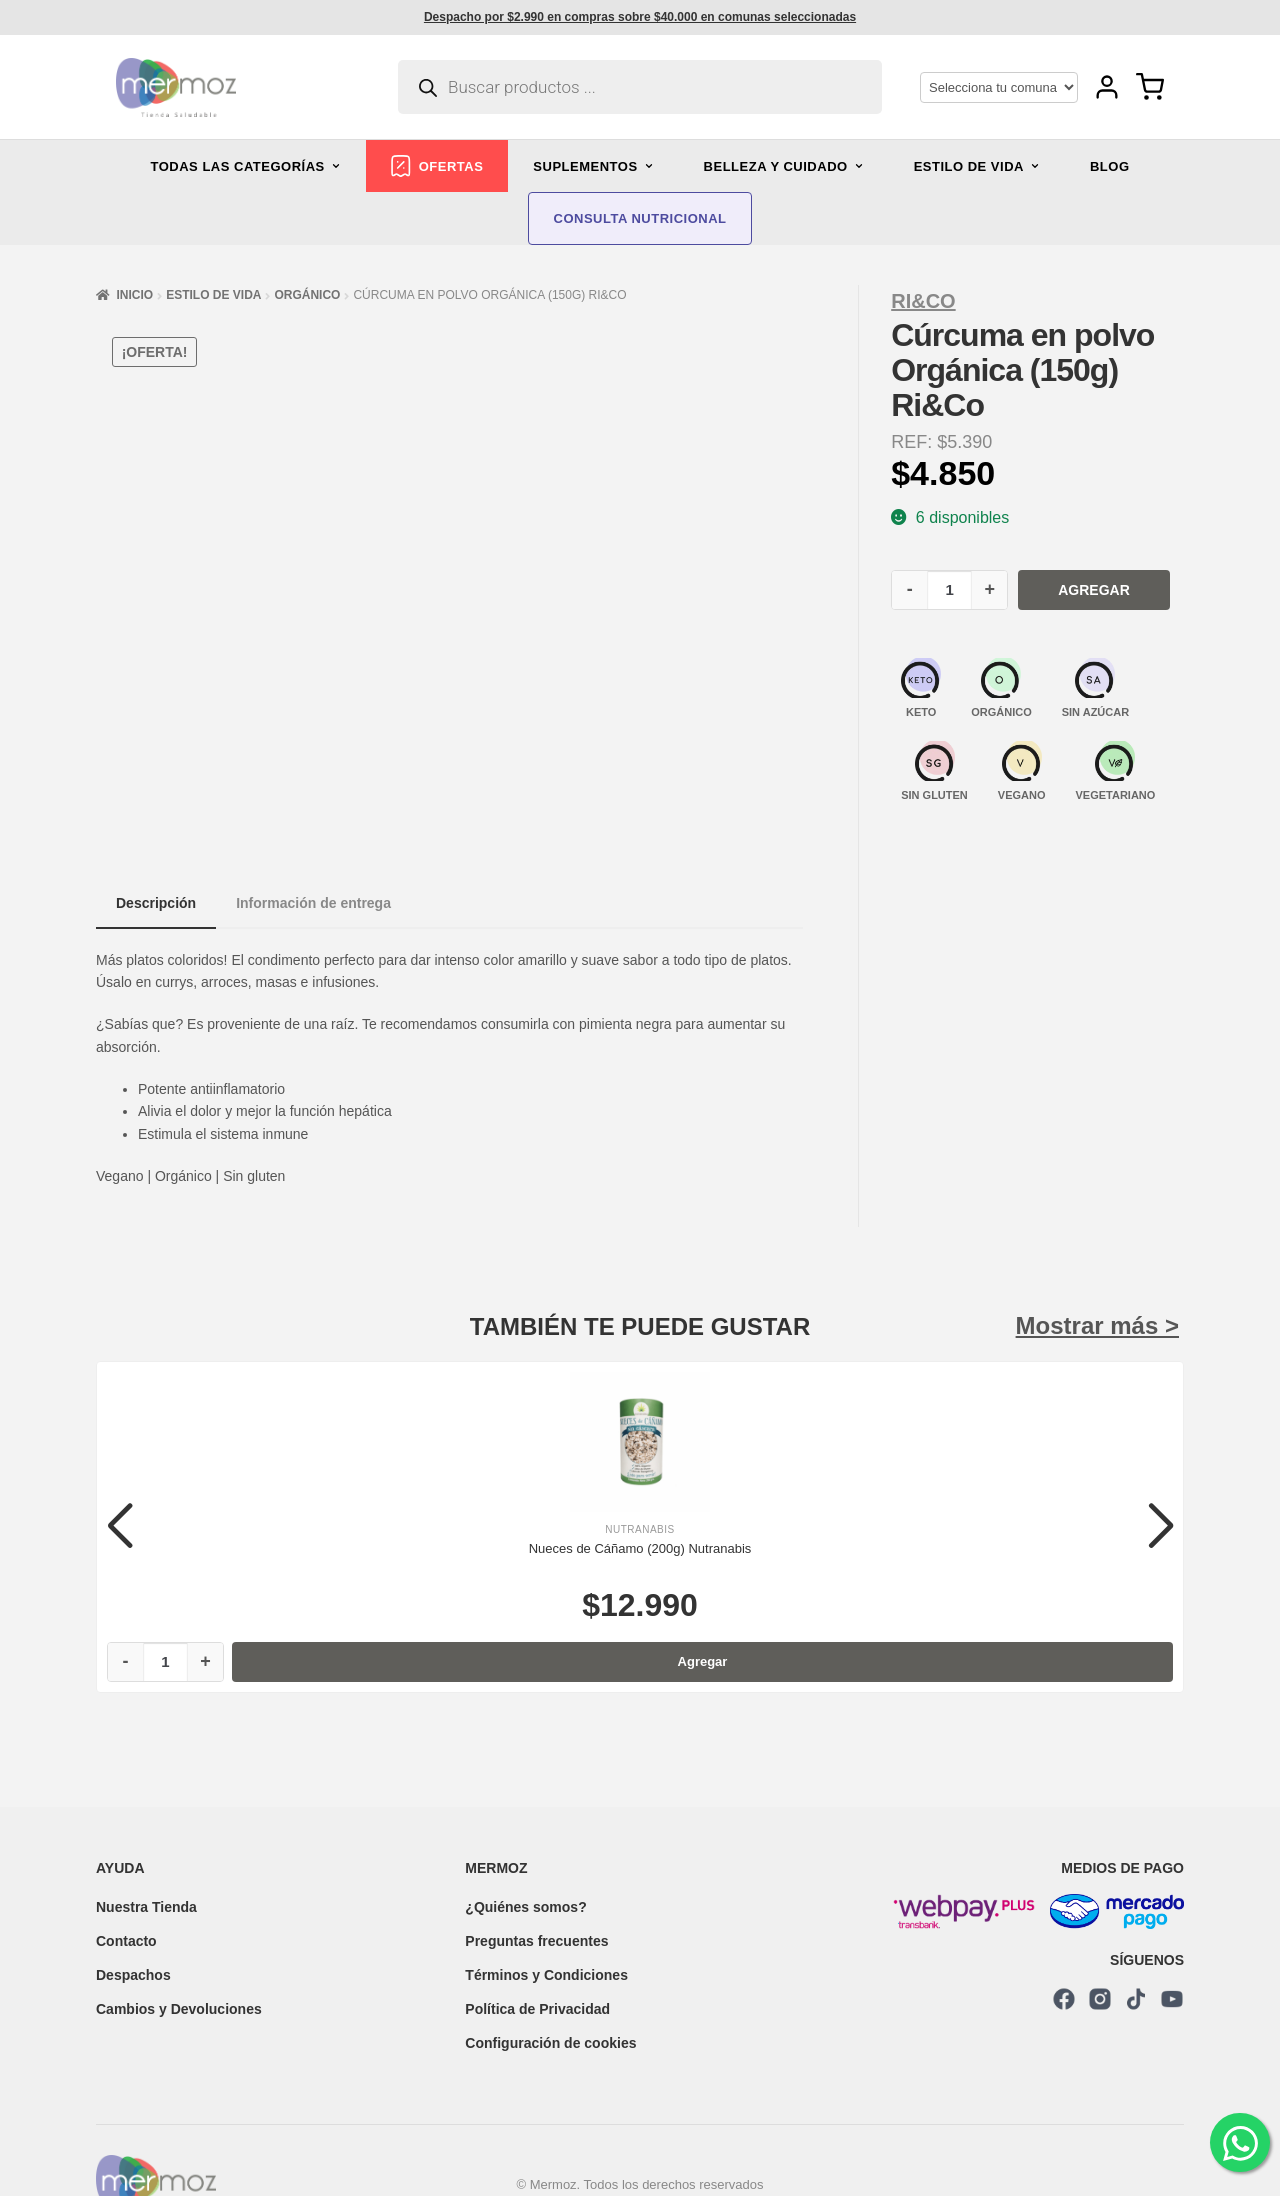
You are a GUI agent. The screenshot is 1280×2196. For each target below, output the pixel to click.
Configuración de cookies (550, 2043)
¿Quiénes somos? (525, 1907)
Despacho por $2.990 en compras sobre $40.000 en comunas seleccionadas (640, 17)
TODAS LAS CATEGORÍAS (246, 166)
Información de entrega (313, 903)
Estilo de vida (213, 295)
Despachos (133, 1975)
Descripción (156, 903)
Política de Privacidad (537, 2009)
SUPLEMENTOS (593, 166)
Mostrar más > (1097, 1325)
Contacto (126, 1941)
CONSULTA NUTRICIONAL (640, 218)
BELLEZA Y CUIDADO (784, 166)
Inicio (134, 295)
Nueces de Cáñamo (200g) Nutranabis (640, 1548)
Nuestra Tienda (146, 1907)
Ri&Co (923, 301)
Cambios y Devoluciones (179, 2009)
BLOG (1110, 166)
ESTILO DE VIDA (977, 166)
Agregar (1094, 590)
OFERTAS (437, 166)
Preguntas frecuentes (536, 1941)
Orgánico (307, 295)
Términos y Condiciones (546, 1975)
